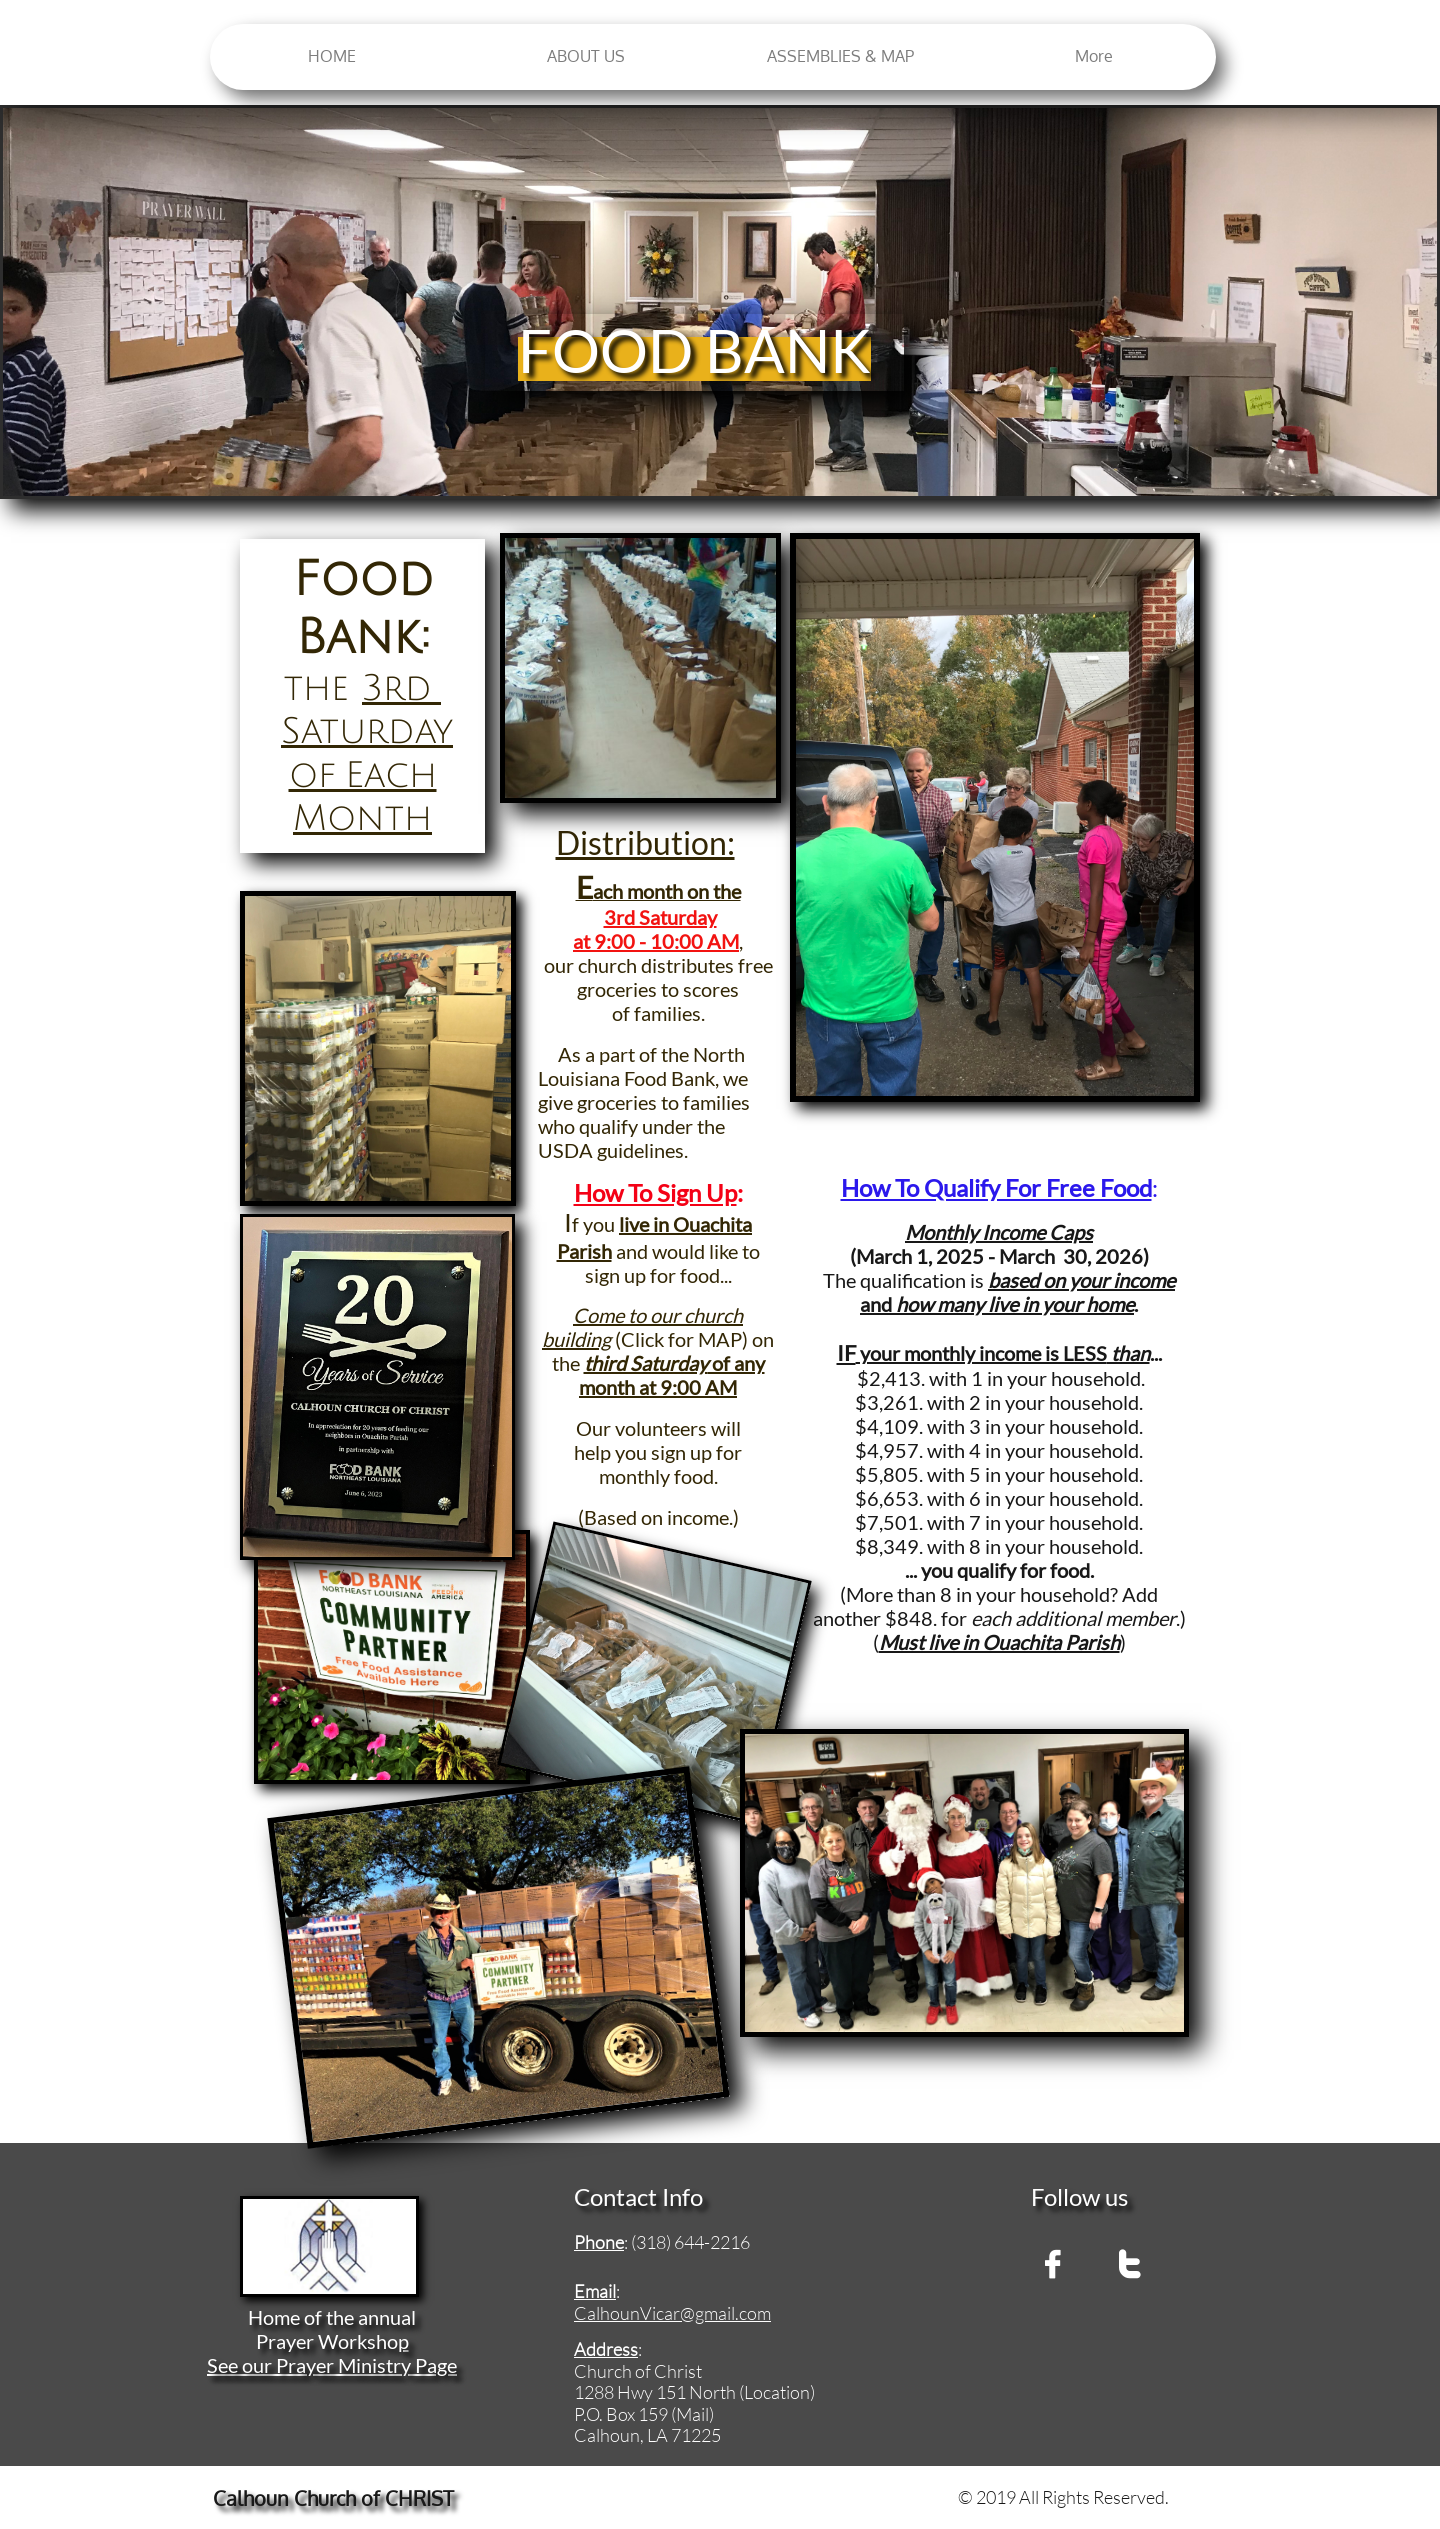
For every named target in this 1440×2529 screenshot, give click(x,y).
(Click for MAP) (679, 1339)
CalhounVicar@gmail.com (672, 2313)
